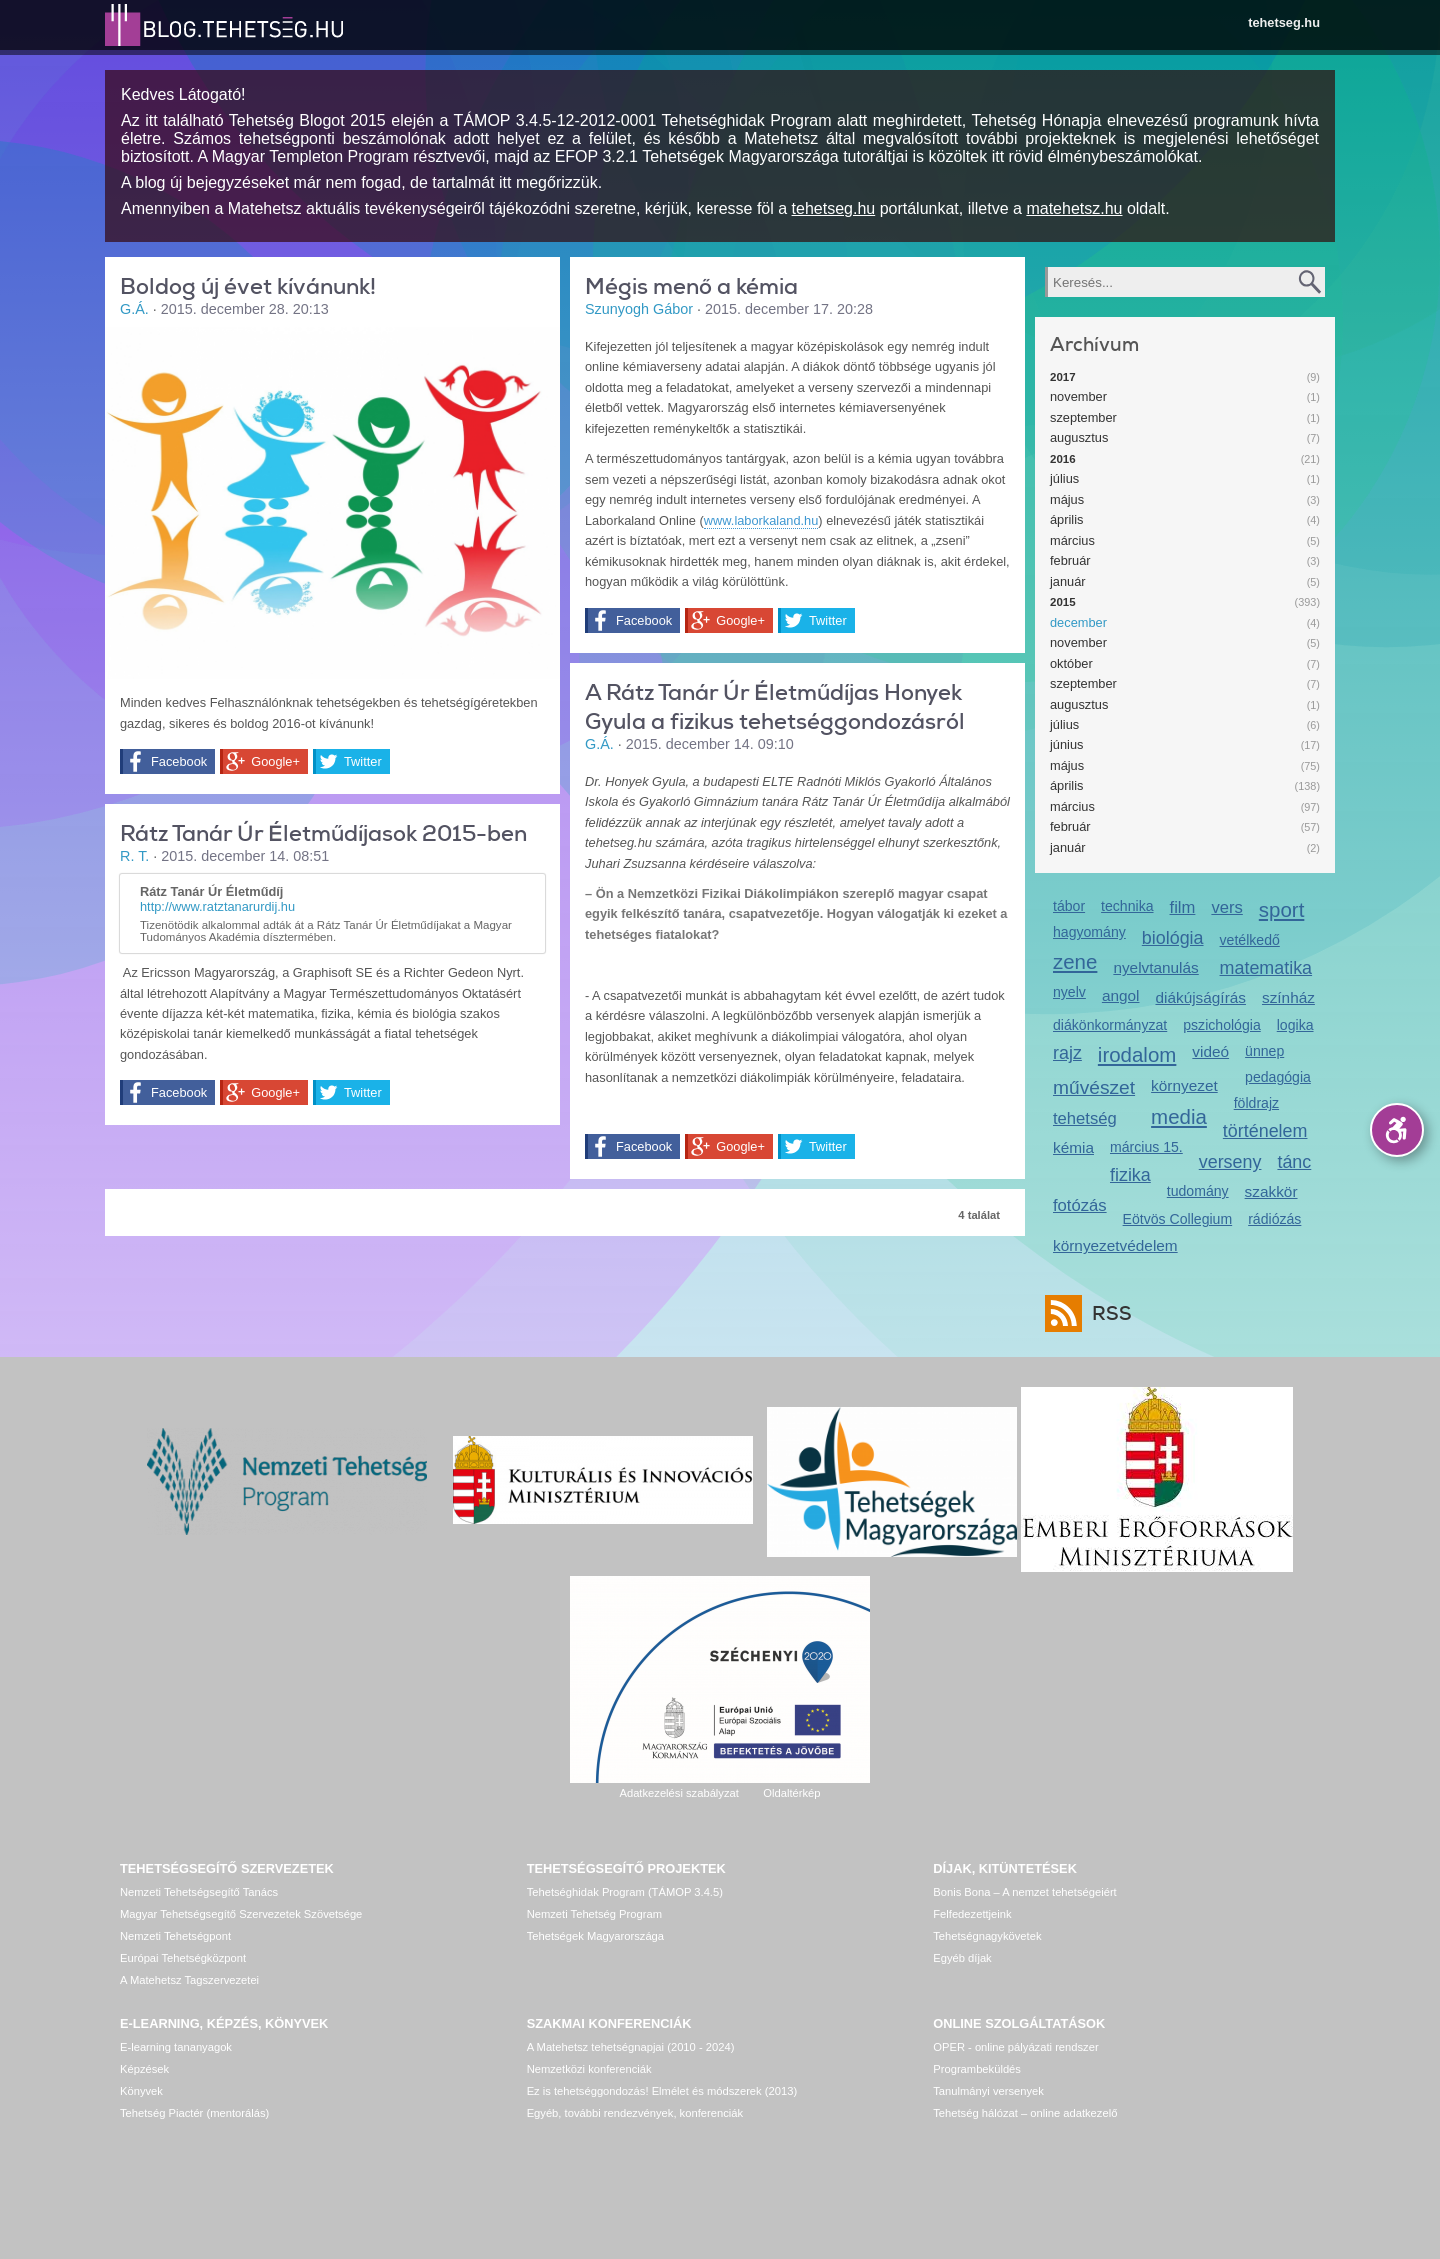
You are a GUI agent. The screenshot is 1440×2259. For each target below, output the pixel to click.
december (1078, 622)
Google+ (275, 761)
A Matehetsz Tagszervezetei (189, 1980)
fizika (1130, 1175)
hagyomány (1089, 932)
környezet (1184, 1085)
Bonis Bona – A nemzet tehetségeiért (1024, 1892)
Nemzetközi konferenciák (589, 2069)
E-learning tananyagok (176, 2047)
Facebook (179, 761)
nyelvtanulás (1155, 967)
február (1070, 560)
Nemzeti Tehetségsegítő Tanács (199, 1892)
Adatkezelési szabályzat (678, 1793)
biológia (1173, 938)
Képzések (144, 2069)
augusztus (1079, 437)
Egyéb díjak (962, 1958)
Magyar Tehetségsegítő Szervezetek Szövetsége (241, 1914)
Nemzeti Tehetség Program (594, 1914)
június (1066, 744)
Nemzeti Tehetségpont (175, 1936)
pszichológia (1221, 1025)
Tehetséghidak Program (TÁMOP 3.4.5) (625, 1892)
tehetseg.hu (1284, 22)
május (1067, 499)
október (1071, 663)
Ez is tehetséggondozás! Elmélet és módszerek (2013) (662, 2091)
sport (1282, 909)
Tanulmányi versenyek (988, 2091)
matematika (1266, 968)
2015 (1063, 602)
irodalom (1137, 1054)
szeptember (1083, 417)
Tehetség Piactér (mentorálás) (194, 2113)
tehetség (1085, 1118)
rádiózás (1274, 1219)
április (1066, 519)
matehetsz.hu (1074, 208)
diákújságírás (1200, 997)
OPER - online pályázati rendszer (1015, 2047)
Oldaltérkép (791, 1793)
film (1183, 907)
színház (1288, 997)
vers (1226, 907)
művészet (1094, 1087)
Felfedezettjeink (972, 1914)
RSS (1107, 1313)
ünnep (1264, 1051)
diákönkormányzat (1110, 1025)
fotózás (1080, 1205)
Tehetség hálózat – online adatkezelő (1025, 2113)
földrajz (1256, 1103)
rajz (1067, 1053)
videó (1210, 1051)
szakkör (1271, 1191)
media (1179, 1116)
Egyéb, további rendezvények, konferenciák (635, 2113)
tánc (1294, 1162)
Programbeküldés (977, 2069)
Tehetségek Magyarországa (595, 1936)
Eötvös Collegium (1178, 1219)
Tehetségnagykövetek (987, 1936)
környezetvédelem (1115, 1245)
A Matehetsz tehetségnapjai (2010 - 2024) (631, 2047)
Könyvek (141, 2091)
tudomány (1198, 1191)
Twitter (363, 761)
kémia (1073, 1147)
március (1072, 540)
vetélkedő (1250, 940)
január (1068, 581)
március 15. (1146, 1147)
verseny (1230, 1162)
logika (1295, 1025)
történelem (1265, 1131)
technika (1127, 906)
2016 (1063, 459)
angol (1121, 995)
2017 (1063, 377)
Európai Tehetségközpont (183, 1958)
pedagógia (1278, 1077)
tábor (1069, 906)
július (1064, 478)
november (1078, 396)
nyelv (1069, 992)
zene (1075, 961)
